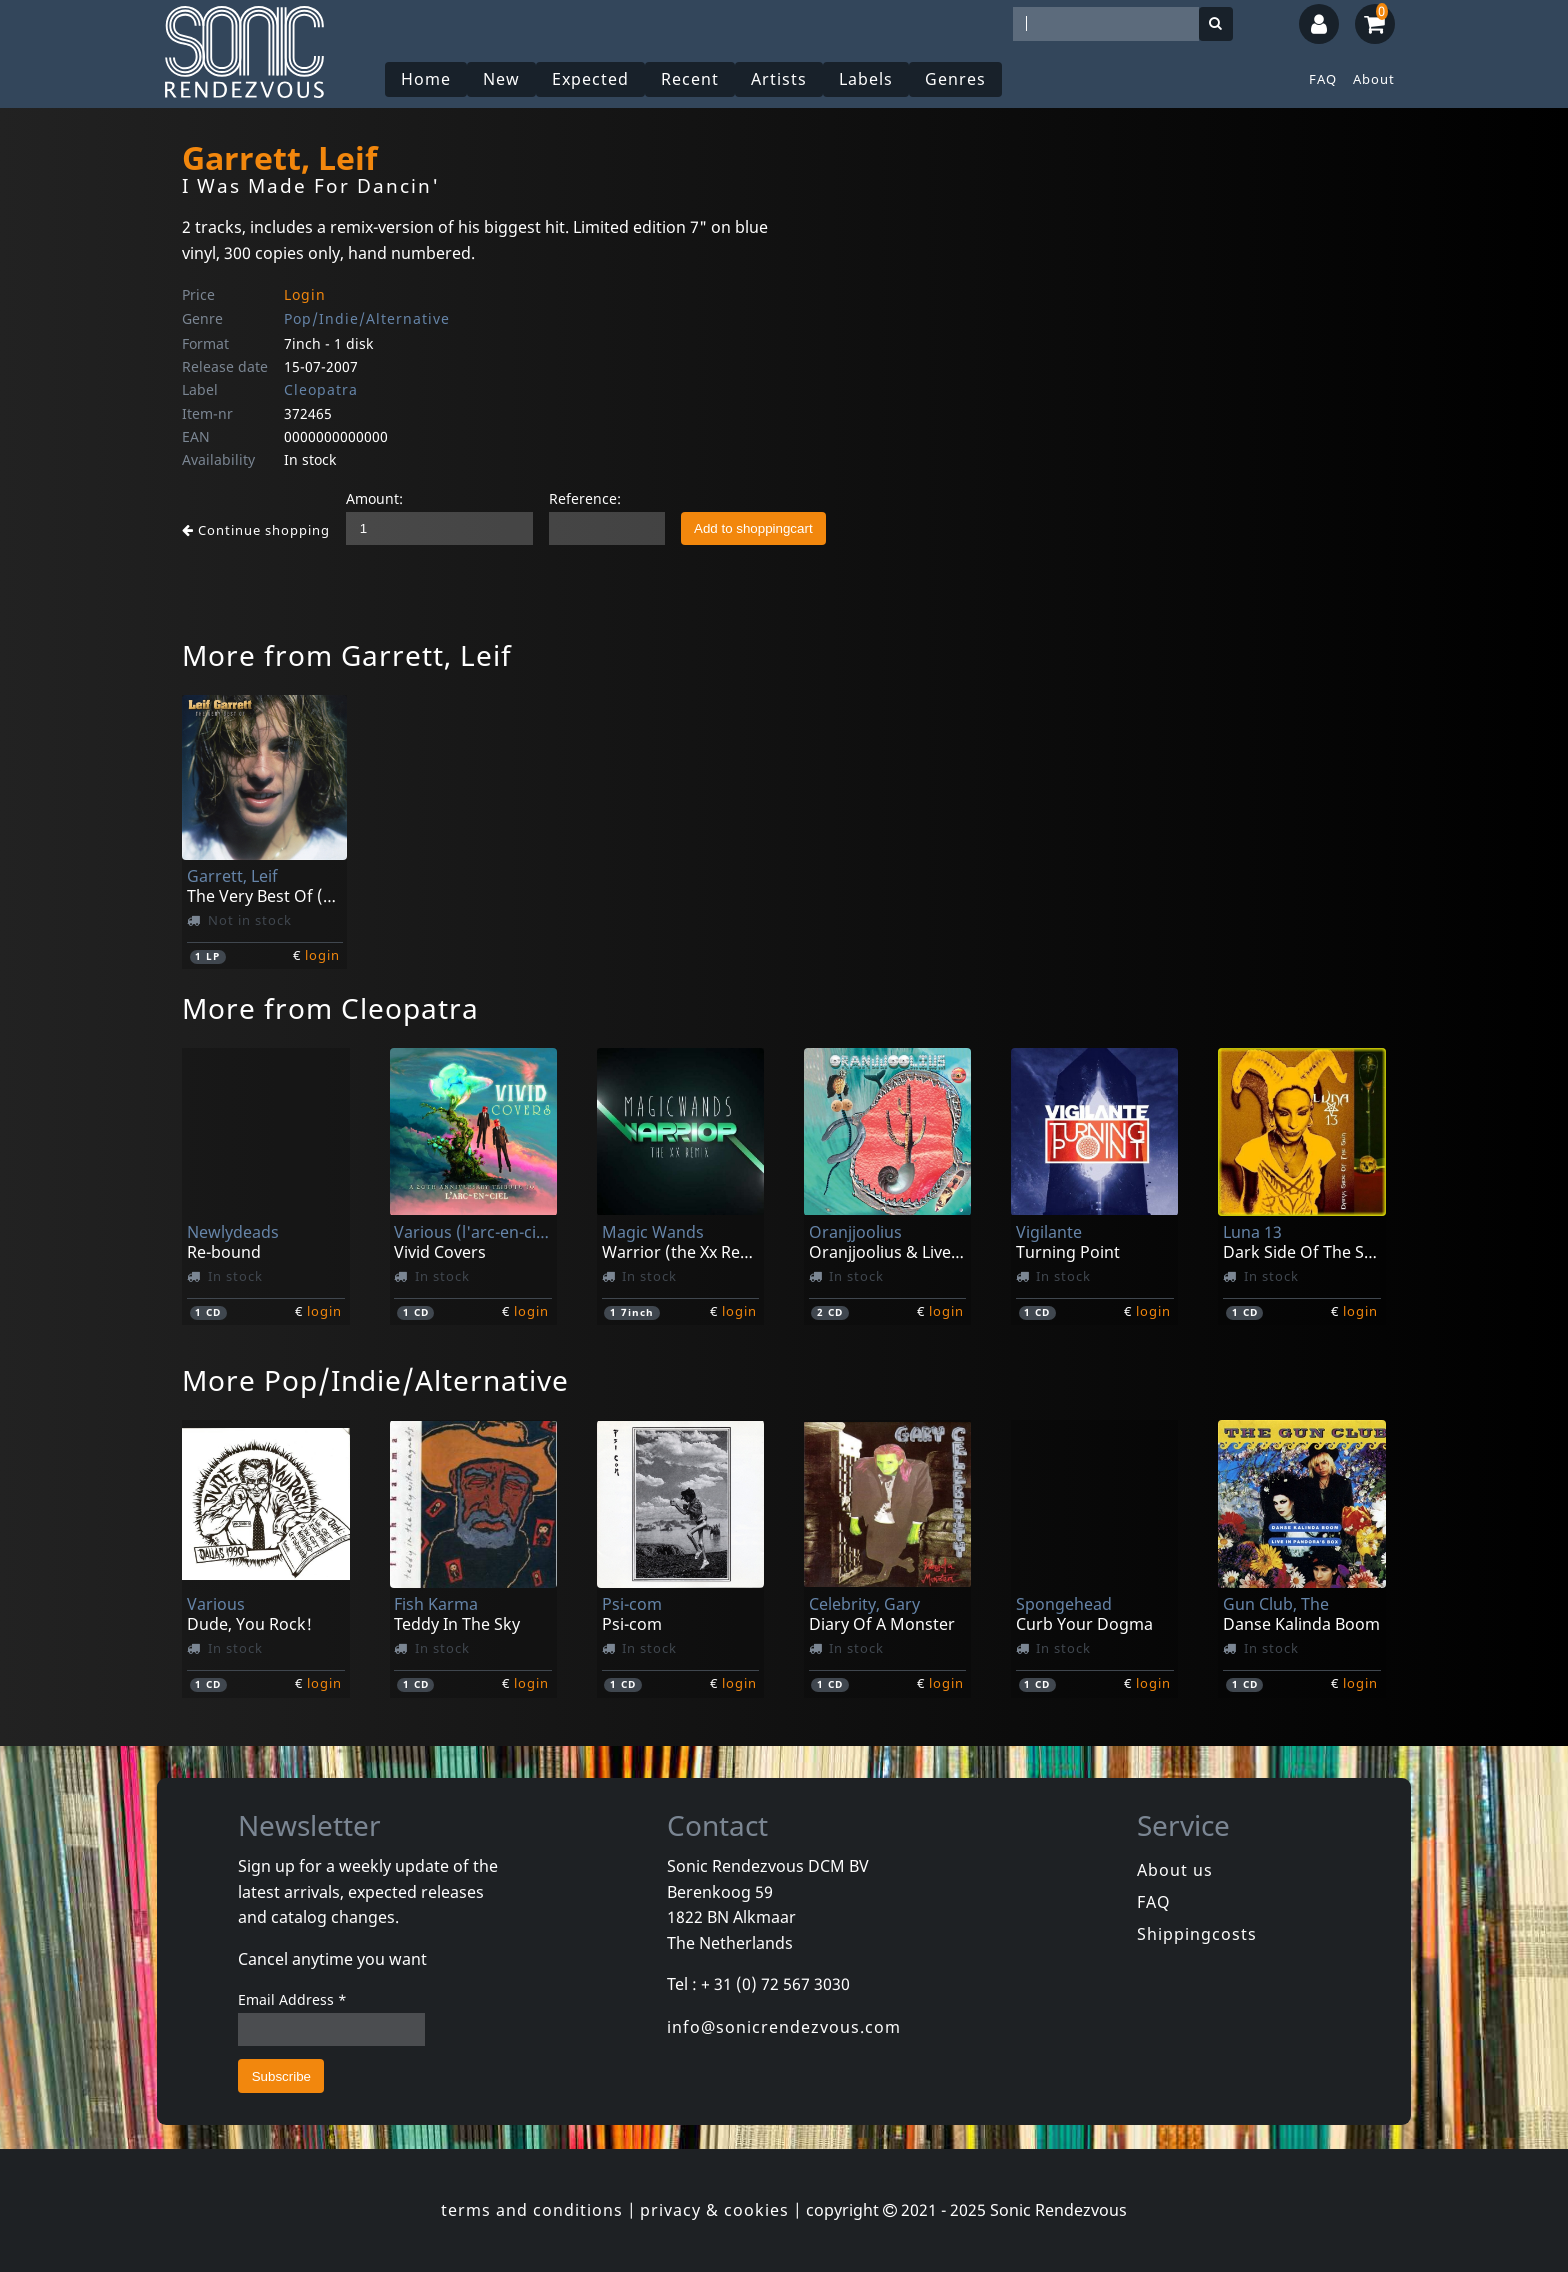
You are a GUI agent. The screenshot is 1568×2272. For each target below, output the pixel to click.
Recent (690, 79)
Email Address (292, 1999)
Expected (590, 79)
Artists (779, 79)
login (322, 955)
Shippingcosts (1197, 1934)
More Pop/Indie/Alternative (375, 1380)
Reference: (585, 498)
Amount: (374, 498)
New (501, 79)
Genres (955, 79)
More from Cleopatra (330, 1008)
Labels (866, 79)
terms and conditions (532, 2210)
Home (426, 79)
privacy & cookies (714, 2210)
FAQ (1323, 79)
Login (305, 294)
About (1374, 79)
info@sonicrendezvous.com (784, 2027)
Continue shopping (256, 530)
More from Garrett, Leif (347, 655)
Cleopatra (321, 389)
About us (1175, 1870)
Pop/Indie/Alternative (367, 318)
